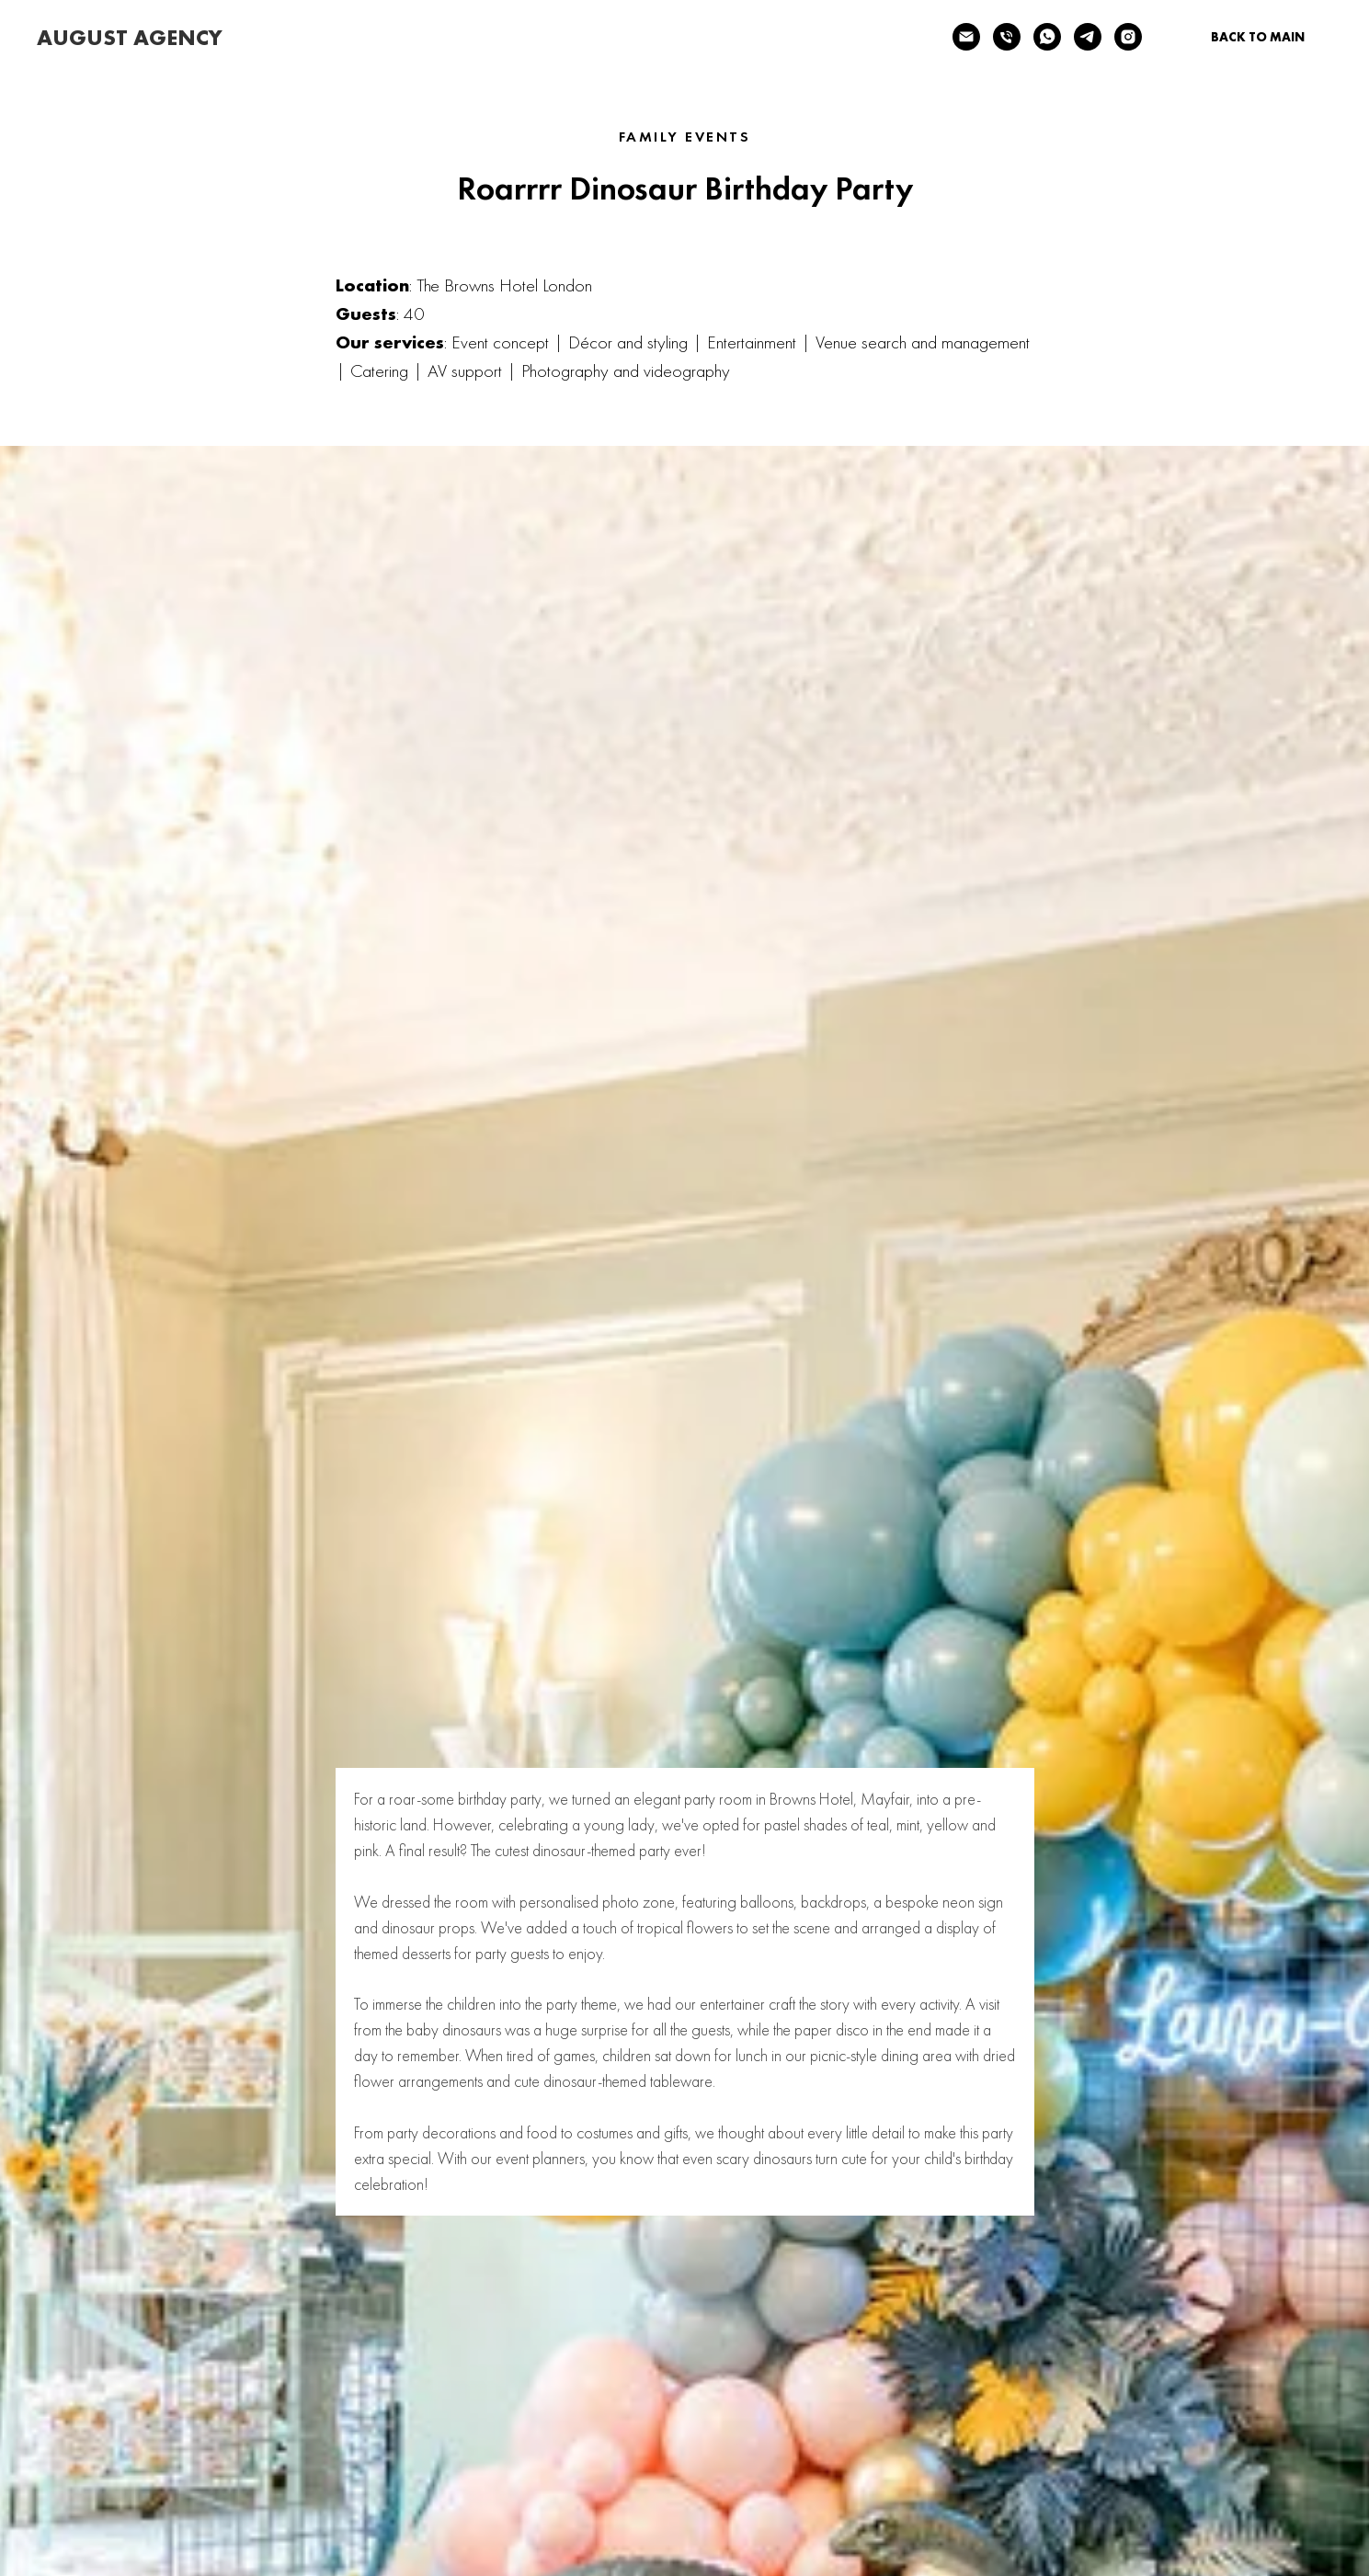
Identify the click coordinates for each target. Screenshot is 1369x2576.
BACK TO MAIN (1258, 36)
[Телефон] (1007, 37)
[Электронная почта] (966, 37)
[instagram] (1128, 37)
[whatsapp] (1047, 37)
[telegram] (1087, 37)
